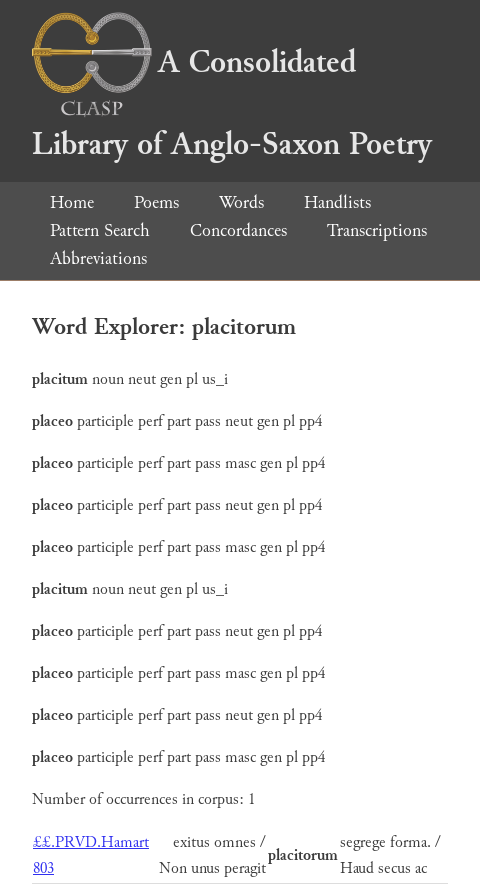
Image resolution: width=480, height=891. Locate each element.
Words (241, 202)
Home (72, 202)
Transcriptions (377, 230)
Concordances (238, 230)
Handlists (337, 202)
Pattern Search (100, 230)
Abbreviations (98, 258)
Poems (156, 202)
